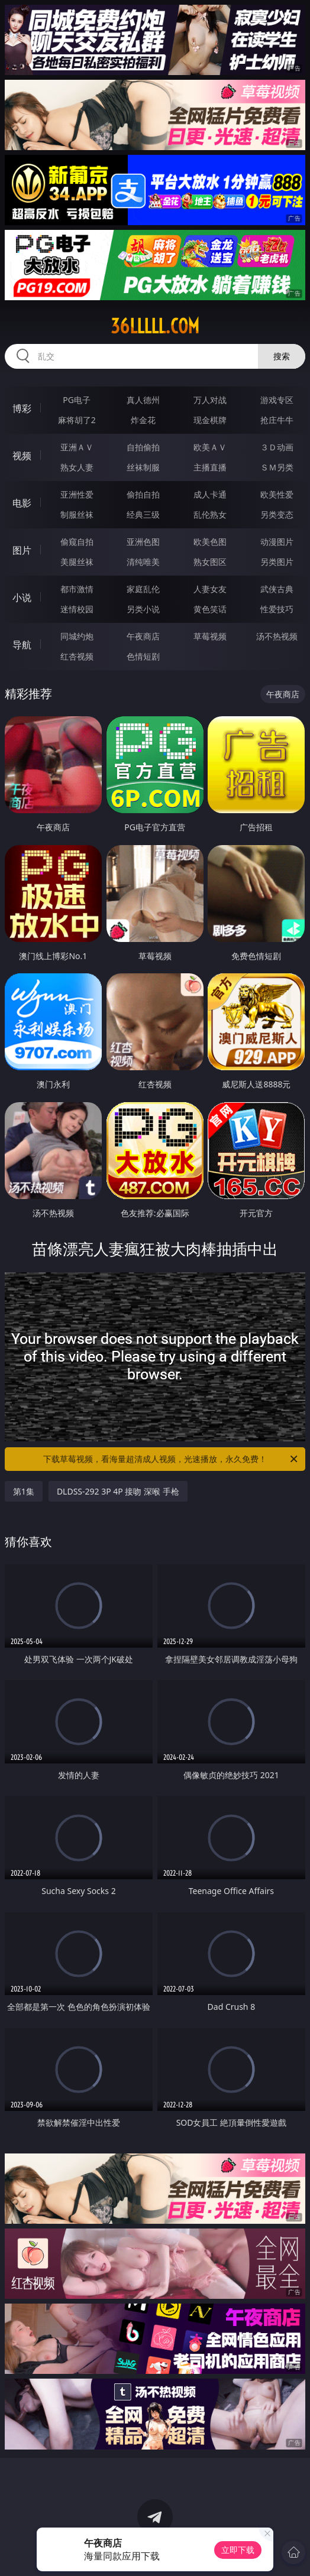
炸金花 (143, 419)
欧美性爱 (276, 494)
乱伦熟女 (210, 514)
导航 (21, 644)
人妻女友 (210, 589)
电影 (21, 502)
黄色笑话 (210, 609)
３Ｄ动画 (276, 447)
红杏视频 (76, 656)
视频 (21, 455)
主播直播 (210, 467)
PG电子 (77, 399)
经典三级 (143, 514)
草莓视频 (210, 636)
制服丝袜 (76, 514)
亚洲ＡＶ (76, 447)
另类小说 (143, 609)
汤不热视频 (277, 636)
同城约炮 (76, 636)
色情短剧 (143, 656)
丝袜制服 (143, 467)
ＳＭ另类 (276, 467)
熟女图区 (210, 561)
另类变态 (276, 514)
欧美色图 (210, 541)
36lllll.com (155, 326)
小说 (21, 597)
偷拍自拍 (143, 494)
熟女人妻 (76, 467)
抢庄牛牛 (276, 419)
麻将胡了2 (77, 419)
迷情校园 (76, 609)
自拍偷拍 (143, 447)
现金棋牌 (210, 419)
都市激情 (76, 589)
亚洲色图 (143, 541)
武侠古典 (276, 589)
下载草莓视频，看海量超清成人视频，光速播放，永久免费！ (171, 1459)
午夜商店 (143, 636)
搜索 (281, 356)
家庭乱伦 (143, 589)
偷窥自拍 (76, 541)
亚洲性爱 (76, 494)
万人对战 (210, 399)
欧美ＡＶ (210, 447)
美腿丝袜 (76, 561)
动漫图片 (276, 541)
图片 (21, 550)
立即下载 (237, 2549)
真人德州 (143, 399)
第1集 (23, 1491)
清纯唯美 (143, 561)
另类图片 (276, 561)
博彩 (21, 408)
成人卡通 (210, 494)
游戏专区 (276, 399)
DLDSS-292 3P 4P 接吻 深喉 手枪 (118, 1491)
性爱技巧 (276, 609)
